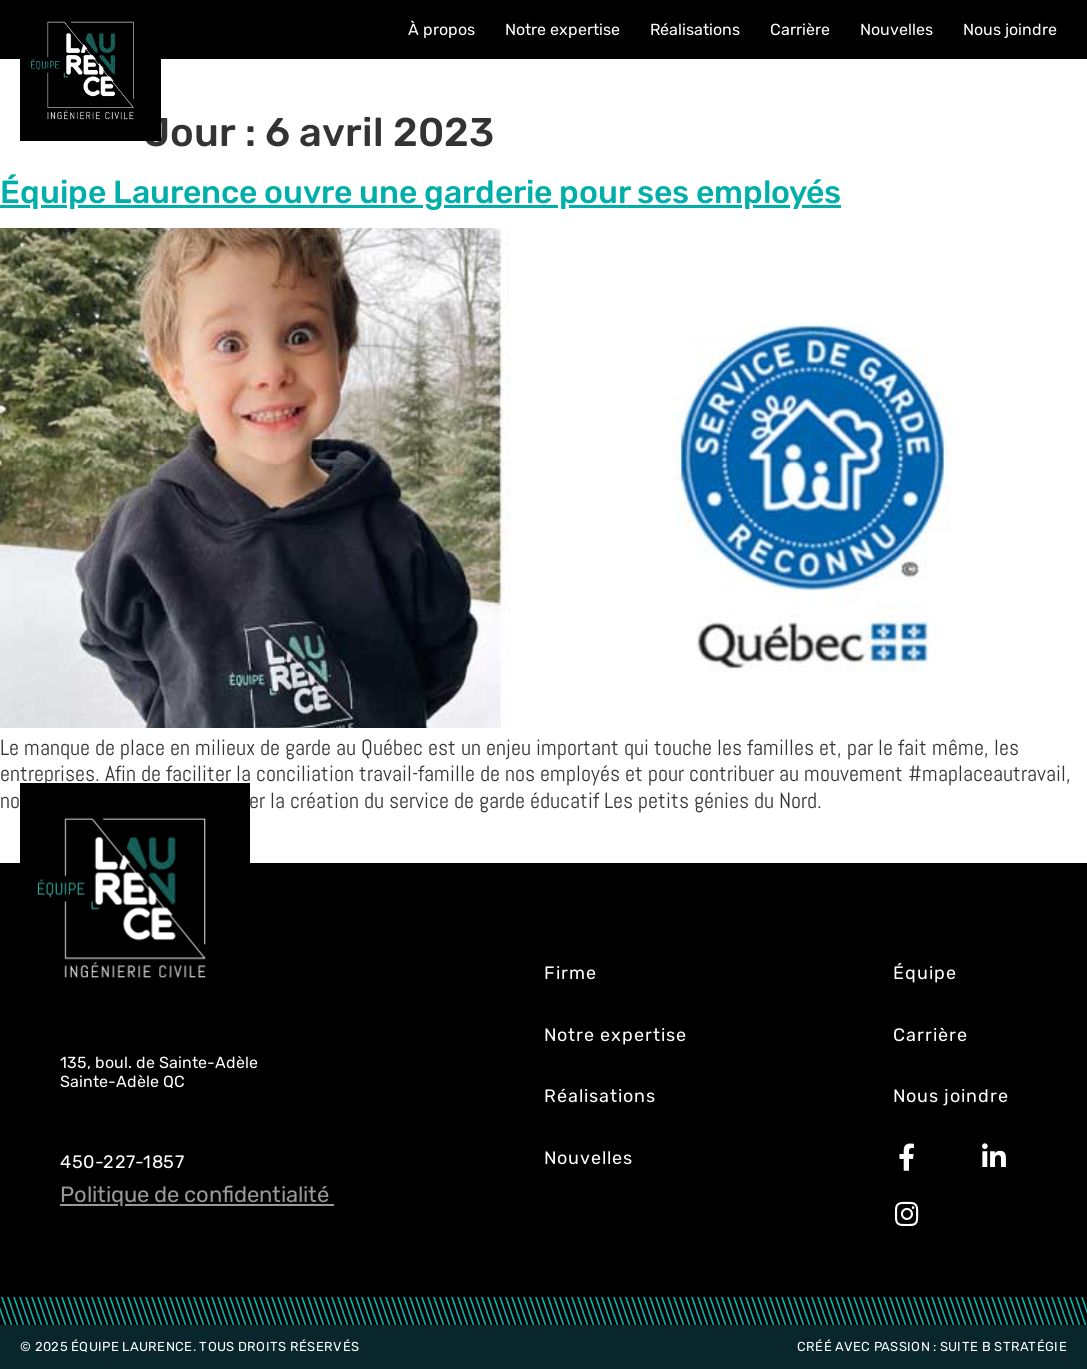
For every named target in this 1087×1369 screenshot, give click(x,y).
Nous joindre (1010, 29)
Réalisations (695, 29)
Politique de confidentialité (197, 1194)
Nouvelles (896, 29)
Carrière (800, 29)
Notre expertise (562, 29)
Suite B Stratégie (1003, 1346)
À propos (441, 29)
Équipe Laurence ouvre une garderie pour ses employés (420, 192)
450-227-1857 (122, 1162)
